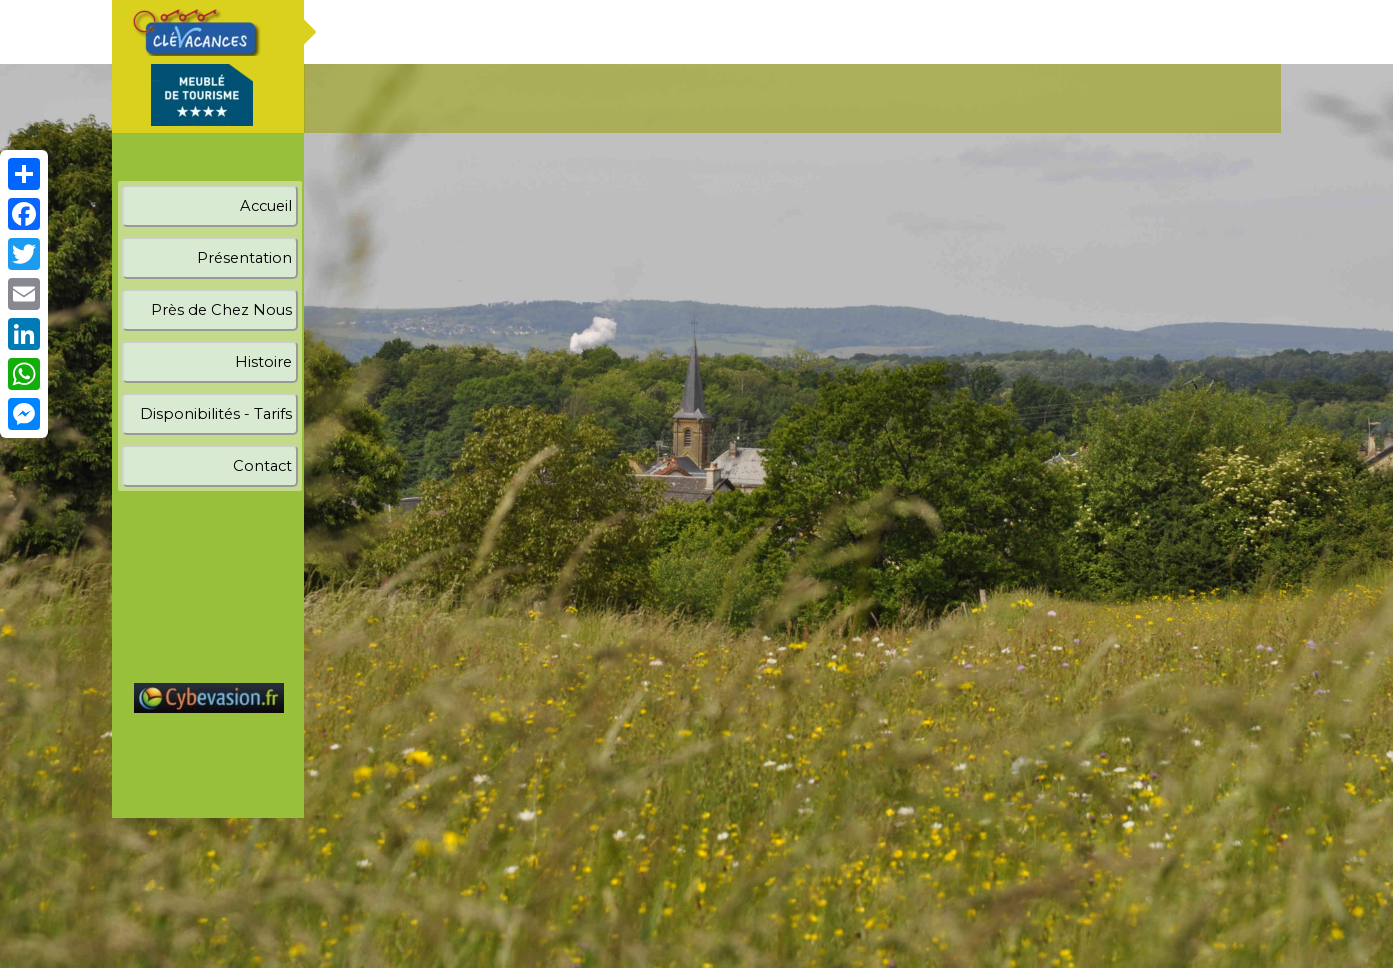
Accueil (266, 206)
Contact (262, 466)
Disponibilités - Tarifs (216, 414)
